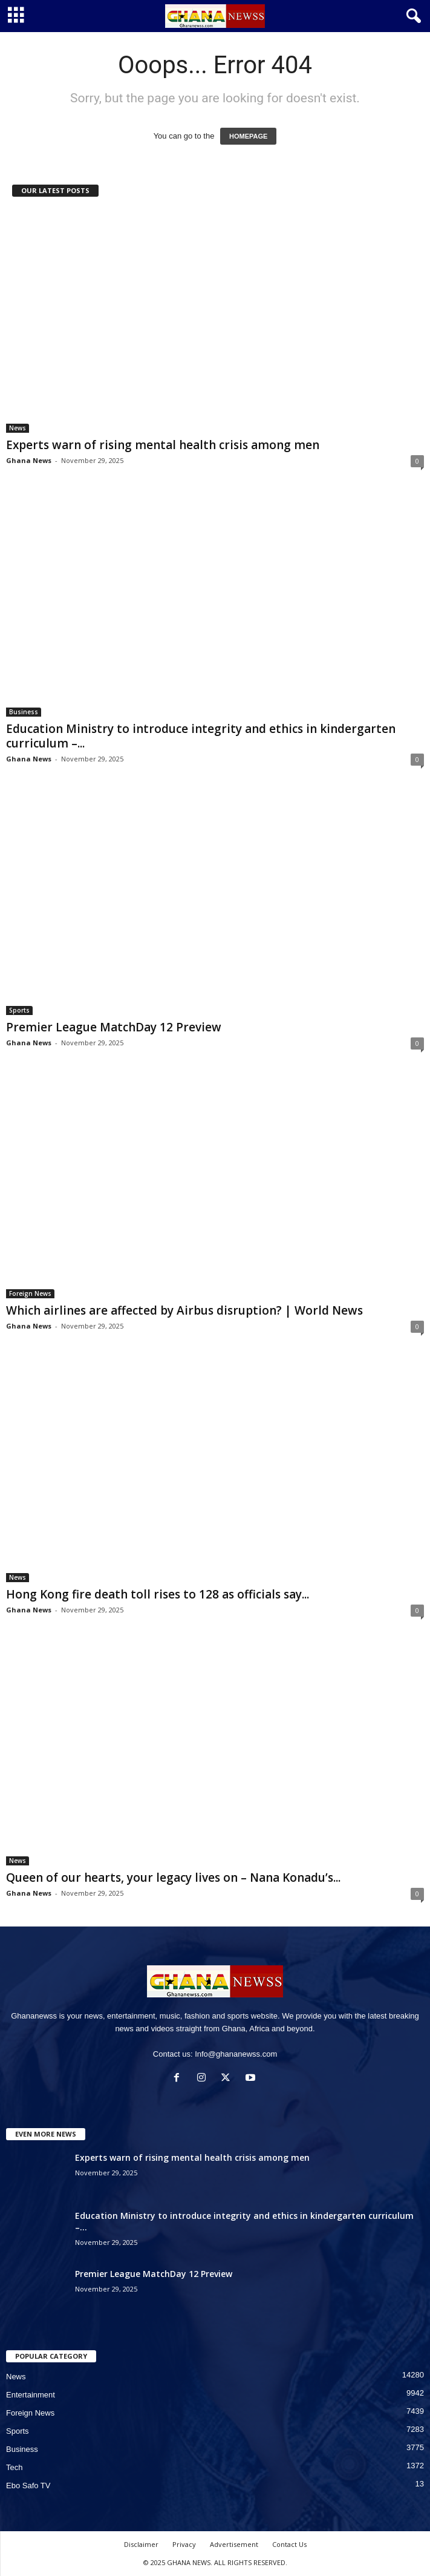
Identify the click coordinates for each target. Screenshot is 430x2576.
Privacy (184, 2544)
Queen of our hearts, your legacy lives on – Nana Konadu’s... (173, 1877)
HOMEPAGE (248, 136)
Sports (19, 1010)
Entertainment (30, 2394)
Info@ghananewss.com (236, 2053)
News (17, 428)
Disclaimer (141, 2544)
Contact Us (289, 2544)
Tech (14, 2467)
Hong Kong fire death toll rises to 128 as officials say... (157, 1594)
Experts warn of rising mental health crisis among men (162, 445)
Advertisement (234, 2544)
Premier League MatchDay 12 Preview (113, 1027)
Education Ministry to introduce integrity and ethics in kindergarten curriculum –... (201, 736)
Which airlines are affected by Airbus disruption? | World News (184, 1310)
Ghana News (28, 460)
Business (23, 712)
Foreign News (30, 1293)
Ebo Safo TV (28, 2485)
